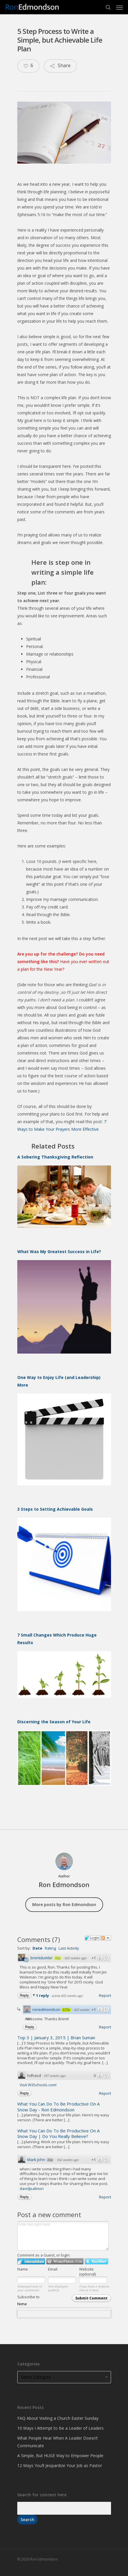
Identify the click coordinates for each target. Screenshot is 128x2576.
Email (52, 2269)
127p (66, 2010)
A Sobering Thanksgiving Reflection (55, 1157)
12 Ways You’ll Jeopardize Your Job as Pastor (59, 2465)
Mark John (36, 2159)
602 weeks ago (75, 1958)
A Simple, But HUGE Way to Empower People (60, 2455)
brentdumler (41, 1957)
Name (22, 2269)
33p (57, 1958)
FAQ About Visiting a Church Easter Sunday (57, 2418)
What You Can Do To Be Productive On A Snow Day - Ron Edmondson (58, 2107)
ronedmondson (46, 2009)
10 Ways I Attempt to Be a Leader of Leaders (60, 2428)
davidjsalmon (32, 2188)
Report (105, 1995)
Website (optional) (87, 2271)
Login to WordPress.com (64, 2261)
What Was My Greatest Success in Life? (59, 1251)
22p (50, 2160)
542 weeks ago (68, 2160)
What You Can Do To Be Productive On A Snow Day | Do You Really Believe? (58, 2133)
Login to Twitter (96, 2261)
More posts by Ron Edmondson (64, 1904)
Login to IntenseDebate (31, 2261)
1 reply (43, 1995)
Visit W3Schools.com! (38, 2084)
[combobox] (64, 2314)
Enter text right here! (63, 2235)
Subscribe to (64, 2306)
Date (37, 1948)
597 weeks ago (55, 2075)
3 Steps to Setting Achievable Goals (55, 1509)
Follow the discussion (105, 1938)
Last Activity (69, 1948)
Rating (50, 1948)
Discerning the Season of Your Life (54, 1721)
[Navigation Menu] (119, 7)
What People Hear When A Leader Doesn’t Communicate (57, 2441)
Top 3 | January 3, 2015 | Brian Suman (56, 2037)
